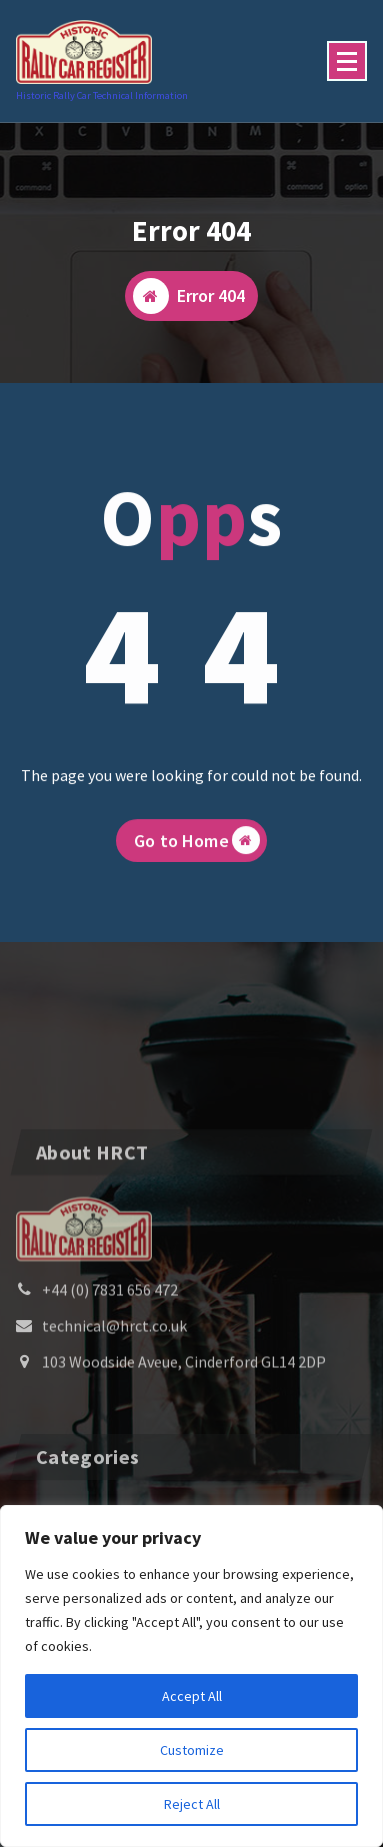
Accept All (192, 1696)
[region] (191, 1676)
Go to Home (197, 852)
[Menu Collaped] (347, 61)
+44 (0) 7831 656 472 (110, 1350)
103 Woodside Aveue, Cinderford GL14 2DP (184, 1422)
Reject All (192, 1804)
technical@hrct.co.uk (114, 1386)
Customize (192, 1750)
